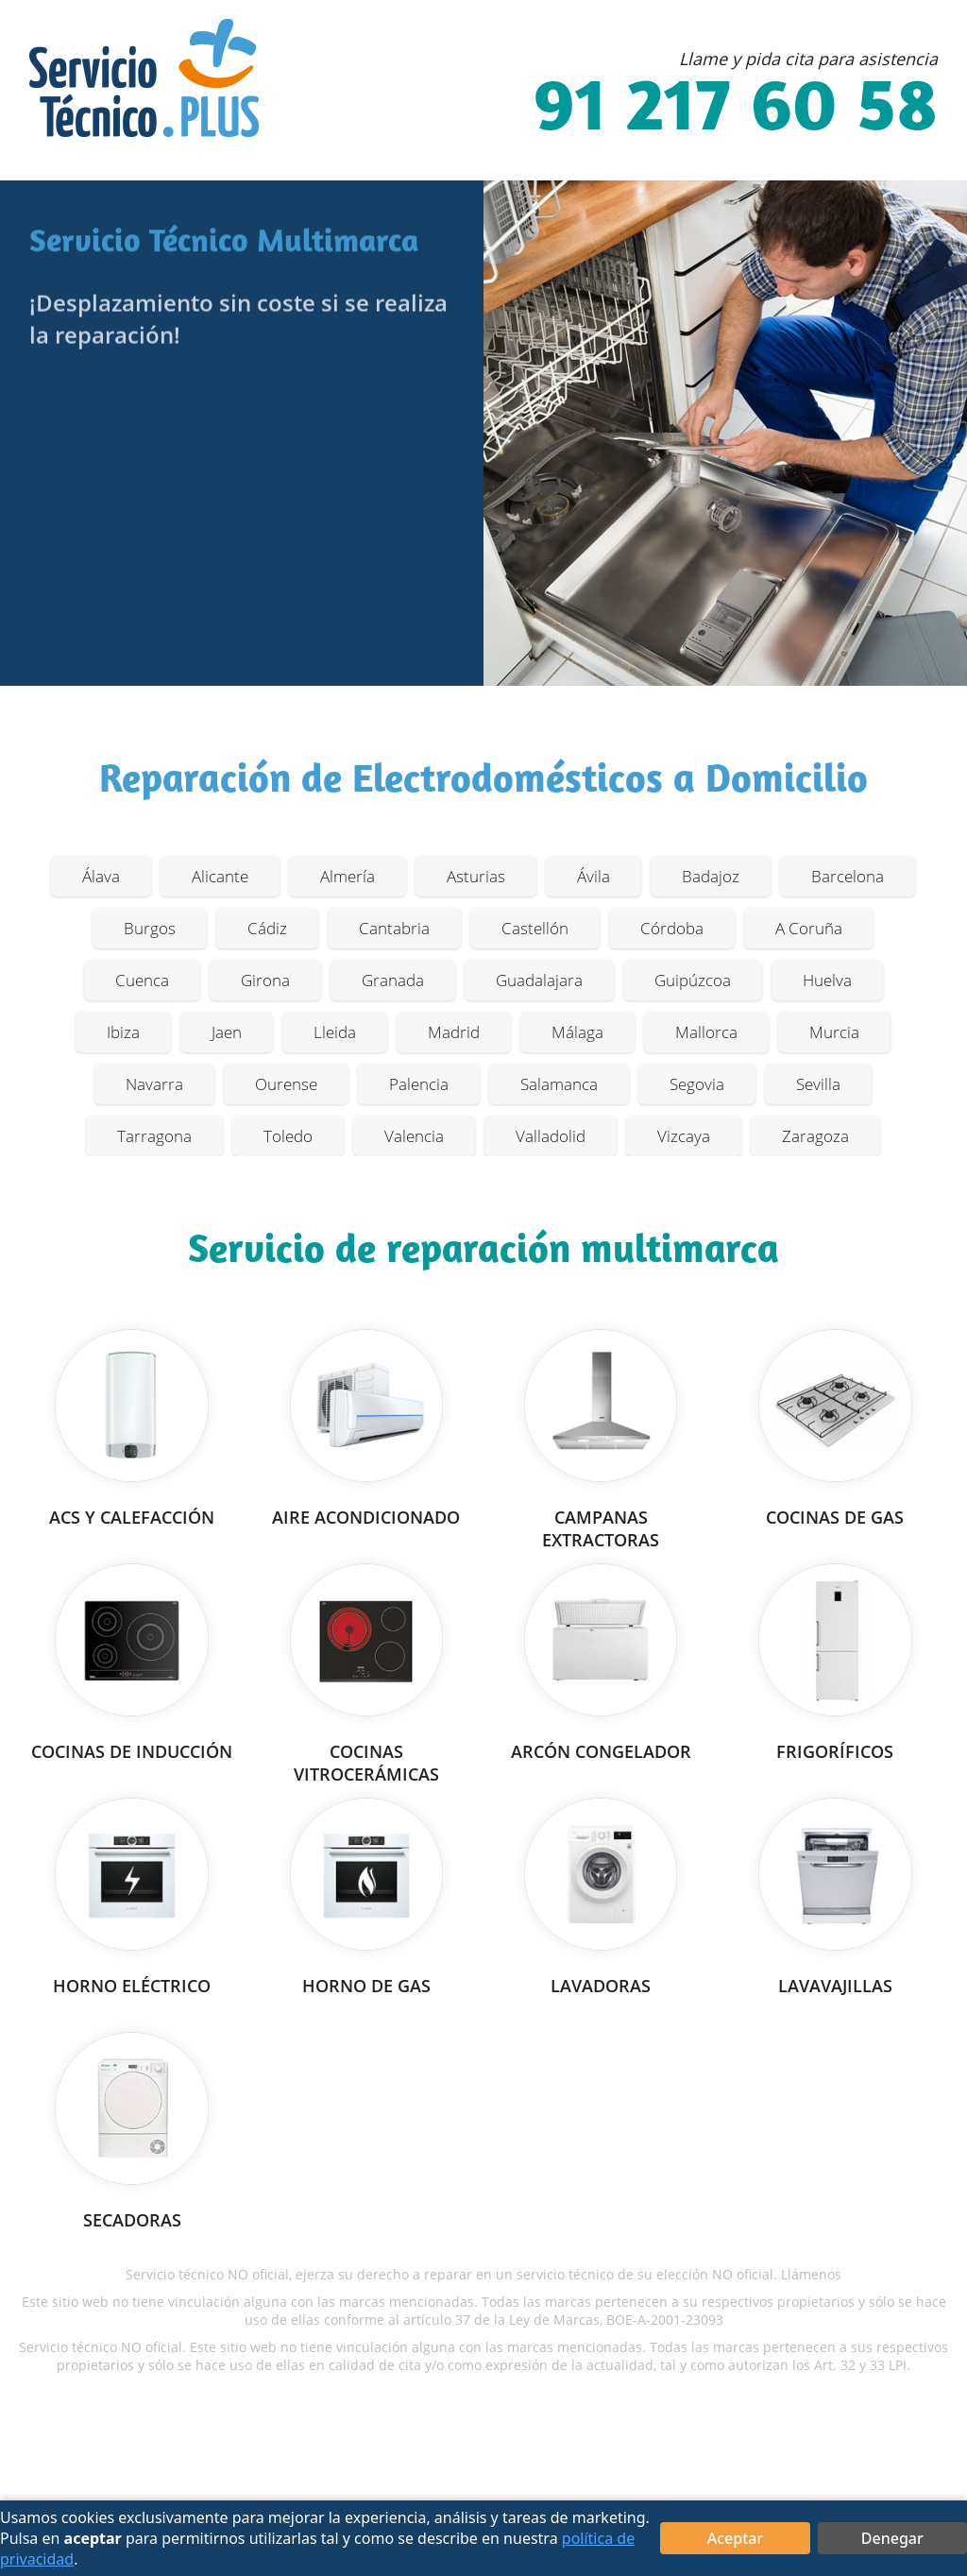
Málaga (577, 1032)
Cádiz (267, 928)
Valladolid (550, 1136)
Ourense (286, 1084)
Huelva (827, 980)
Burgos (150, 928)
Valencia (414, 1136)
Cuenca (142, 980)
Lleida (335, 1032)
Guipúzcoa (692, 980)
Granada (393, 980)
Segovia (697, 1084)
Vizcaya (683, 1136)
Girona (265, 980)
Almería (347, 876)
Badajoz (710, 876)
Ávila (593, 876)
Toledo (288, 1136)
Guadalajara (539, 980)
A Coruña (808, 928)
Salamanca (559, 1084)
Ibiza (123, 1032)
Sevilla (818, 1084)
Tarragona (154, 1136)
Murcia (834, 1032)
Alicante (220, 876)
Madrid (454, 1032)
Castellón (534, 928)
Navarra (154, 1084)
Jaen (227, 1032)
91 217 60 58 (736, 110)
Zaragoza (815, 1136)
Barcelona (847, 876)
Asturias (476, 876)
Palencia (419, 1084)
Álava (101, 876)
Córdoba (672, 928)
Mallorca (706, 1032)
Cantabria (394, 928)
